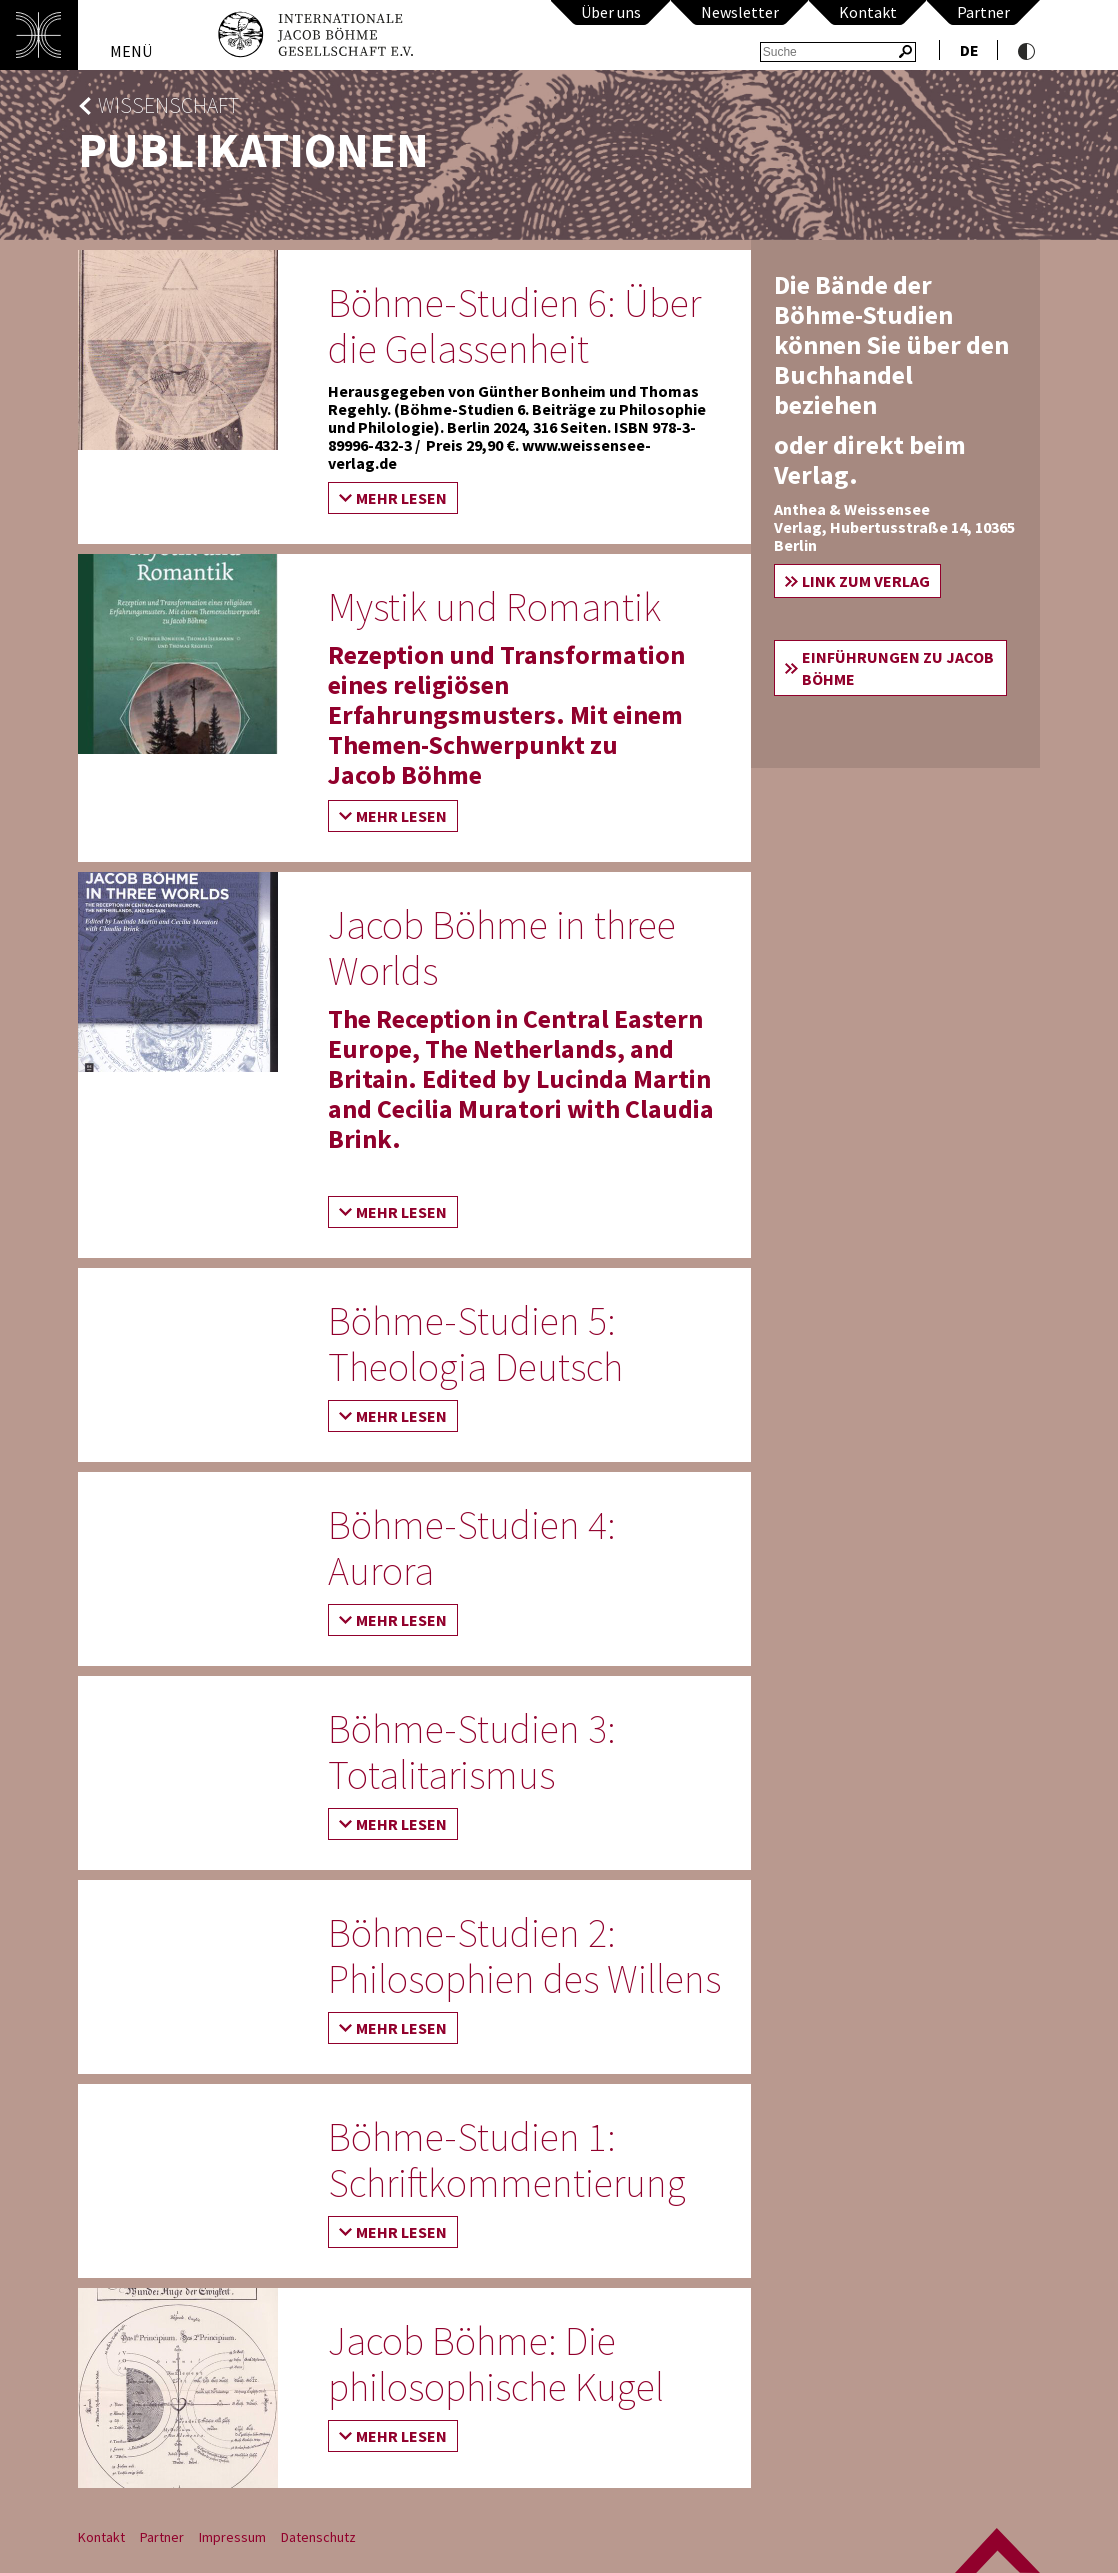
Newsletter (740, 12)
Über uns (611, 12)
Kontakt (868, 12)
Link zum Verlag (866, 581)
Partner (983, 12)
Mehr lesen (401, 498)
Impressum (232, 2537)
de (969, 50)
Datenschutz (318, 2537)
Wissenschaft (168, 105)
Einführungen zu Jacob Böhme (898, 668)
